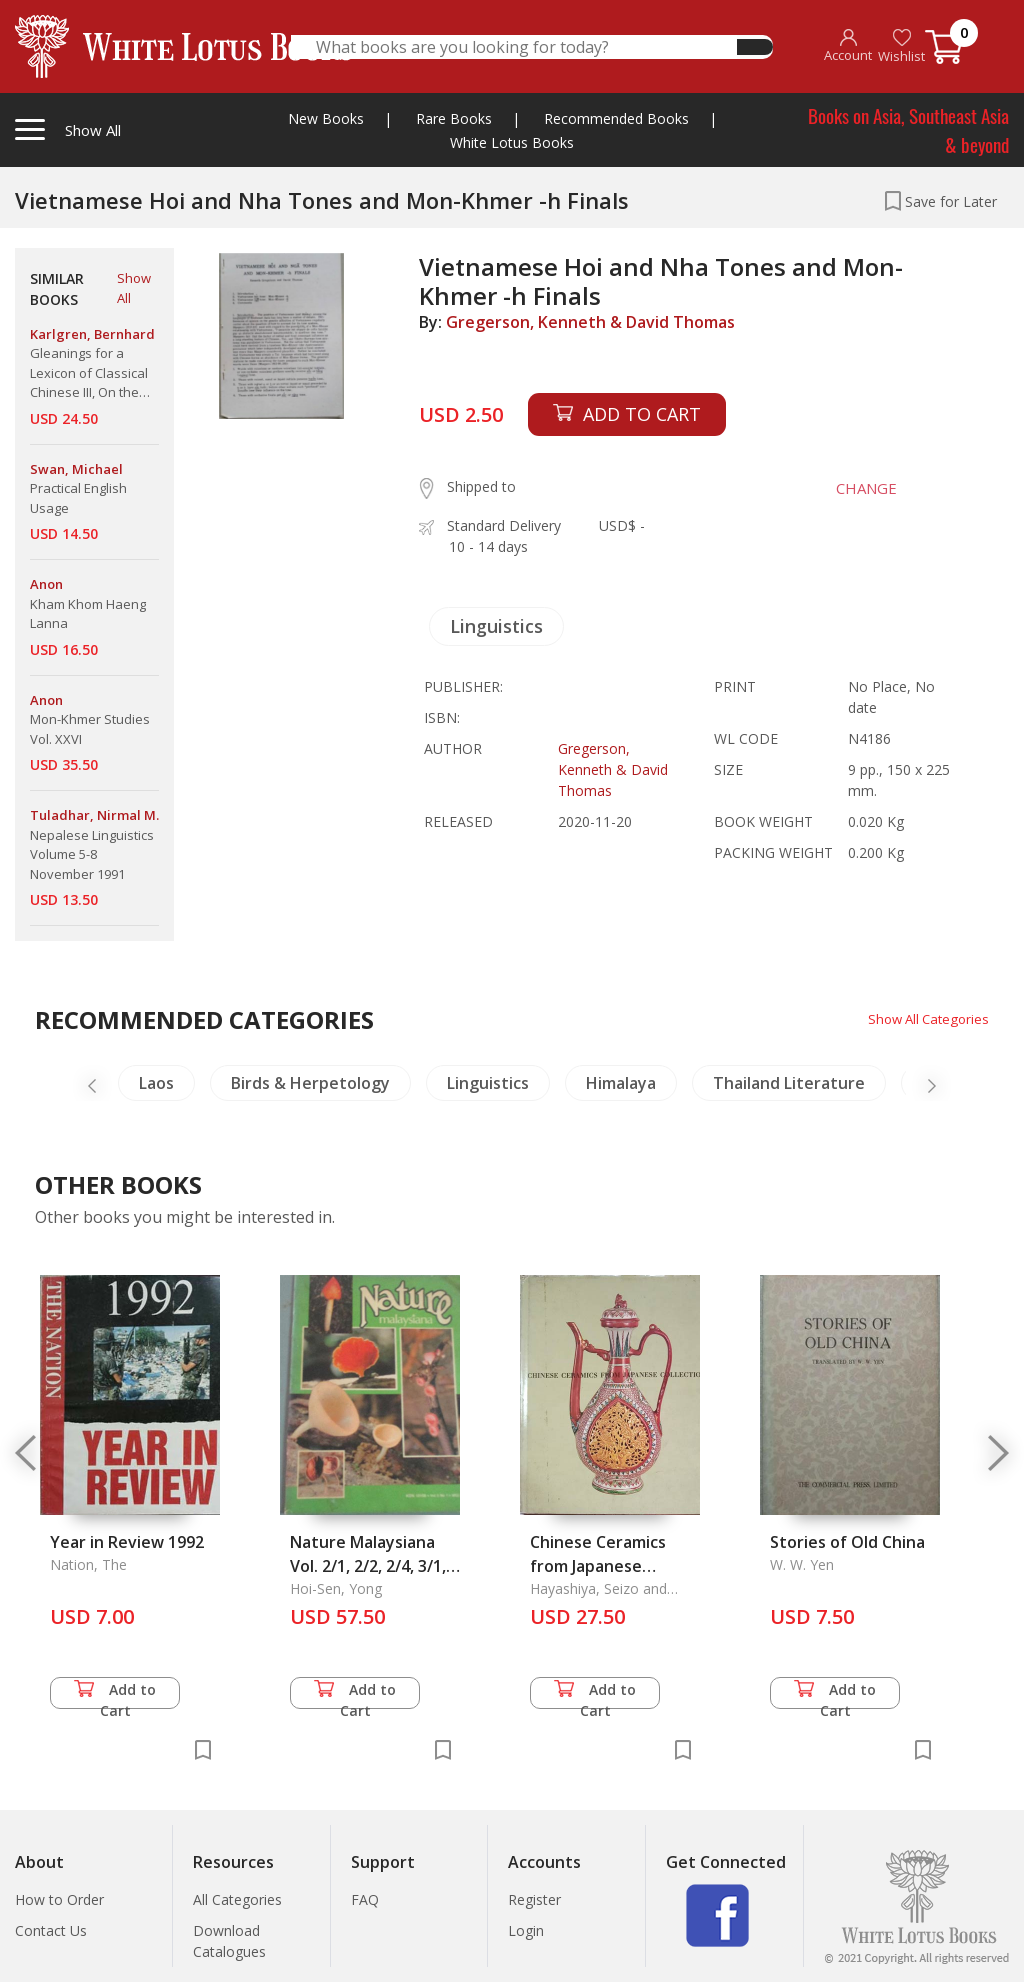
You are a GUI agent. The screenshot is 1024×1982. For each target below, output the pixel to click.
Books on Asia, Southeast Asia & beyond (908, 129)
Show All (134, 288)
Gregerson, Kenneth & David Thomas (590, 322)
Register (534, 1899)
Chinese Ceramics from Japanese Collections (598, 1566)
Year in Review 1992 (127, 1542)
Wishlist (901, 46)
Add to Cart (115, 1694)
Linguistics (496, 626)
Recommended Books (616, 118)
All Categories (237, 1899)
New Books (326, 118)
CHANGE (859, 488)
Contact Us (51, 1930)
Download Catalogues (229, 1941)
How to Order (59, 1899)
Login (526, 1930)
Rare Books (454, 118)
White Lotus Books (512, 142)
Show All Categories (924, 1018)
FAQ (365, 1899)
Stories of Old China (847, 1542)
